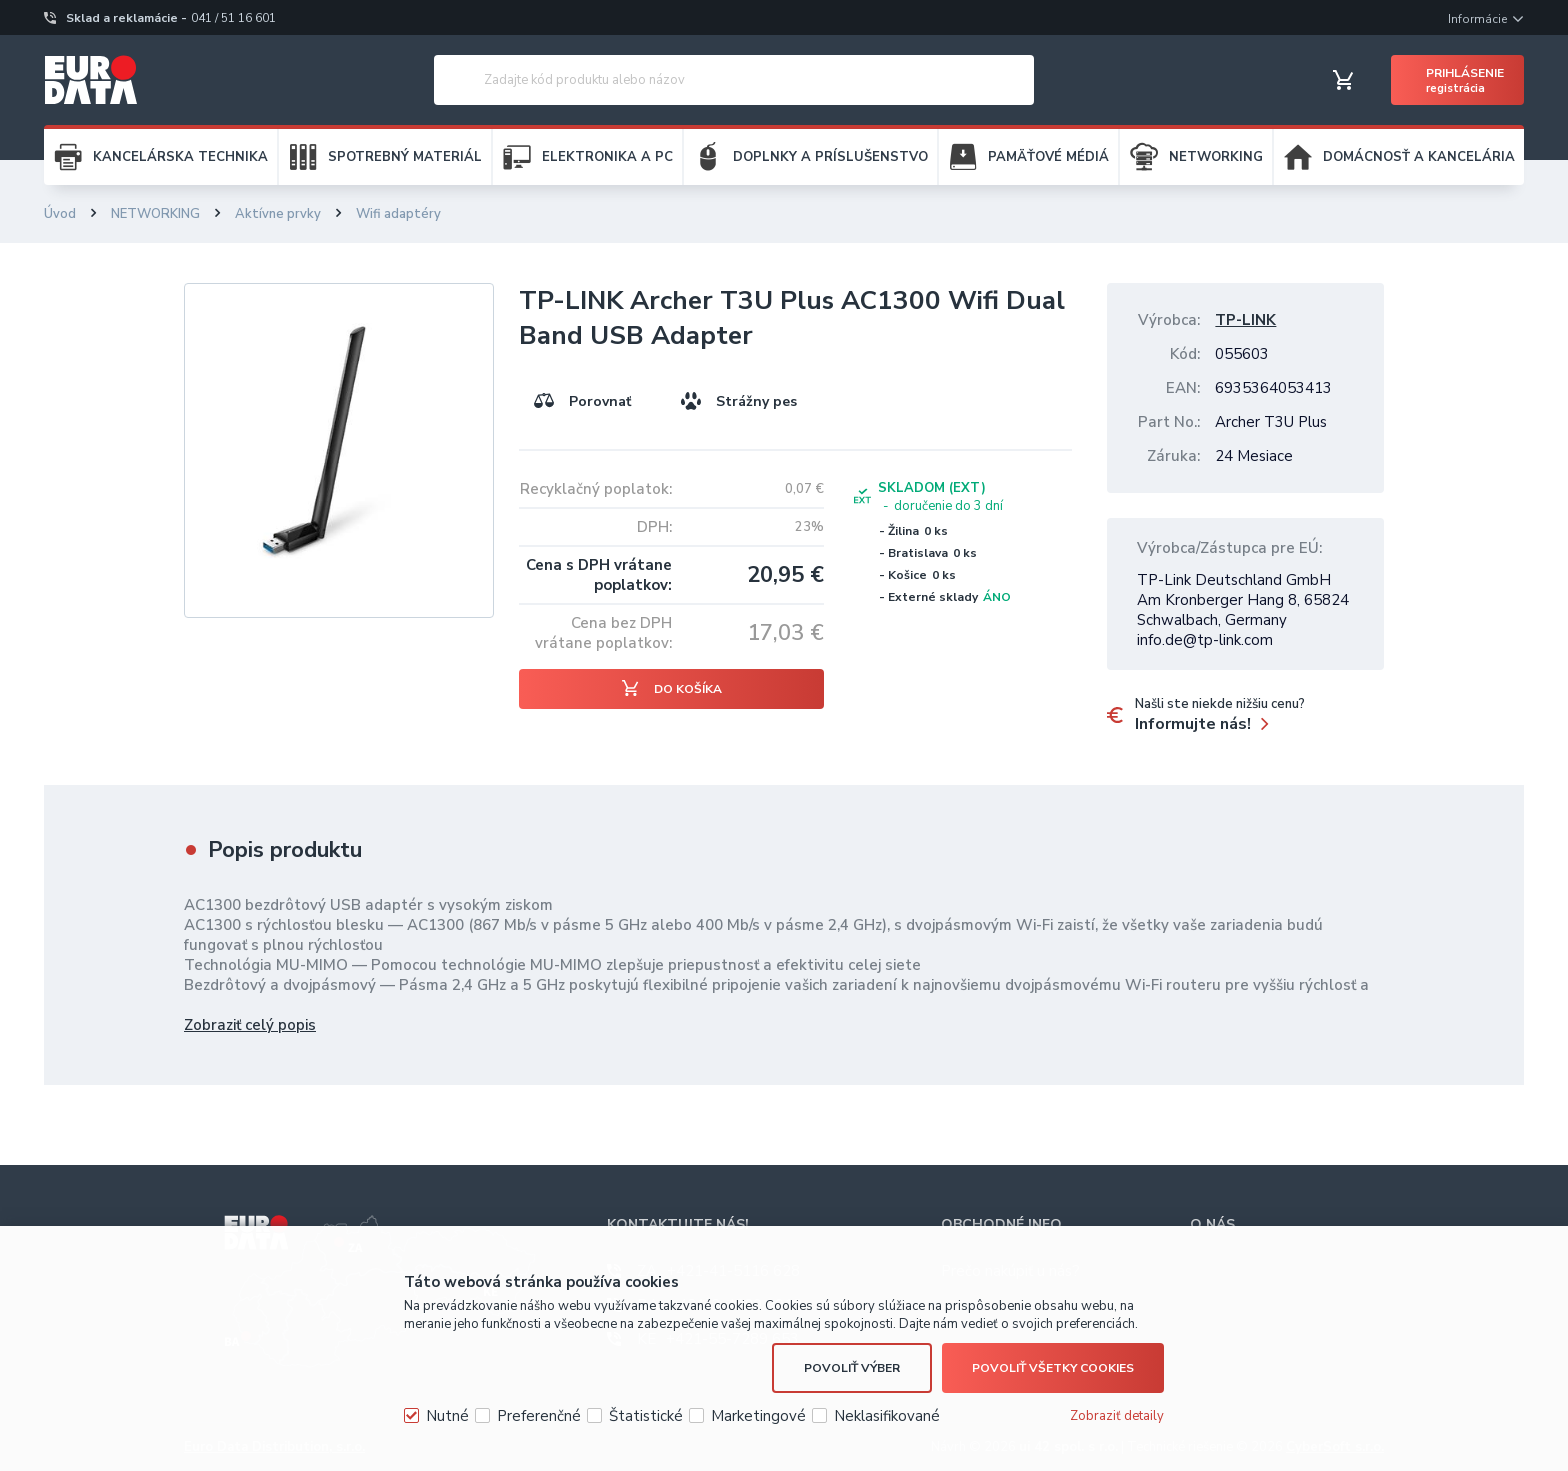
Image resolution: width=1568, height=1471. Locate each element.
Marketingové (758, 1416)
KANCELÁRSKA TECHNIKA (180, 157)
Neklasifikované (887, 1416)
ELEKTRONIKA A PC (607, 157)
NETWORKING (1216, 157)
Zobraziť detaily (1117, 1416)
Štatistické (646, 1416)
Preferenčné (539, 1416)
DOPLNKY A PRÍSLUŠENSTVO (830, 157)
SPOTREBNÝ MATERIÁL (405, 157)
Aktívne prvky (278, 214)
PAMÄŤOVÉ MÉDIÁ (1048, 157)
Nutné (447, 1416)
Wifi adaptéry (398, 214)
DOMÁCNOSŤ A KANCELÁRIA (1419, 157)
